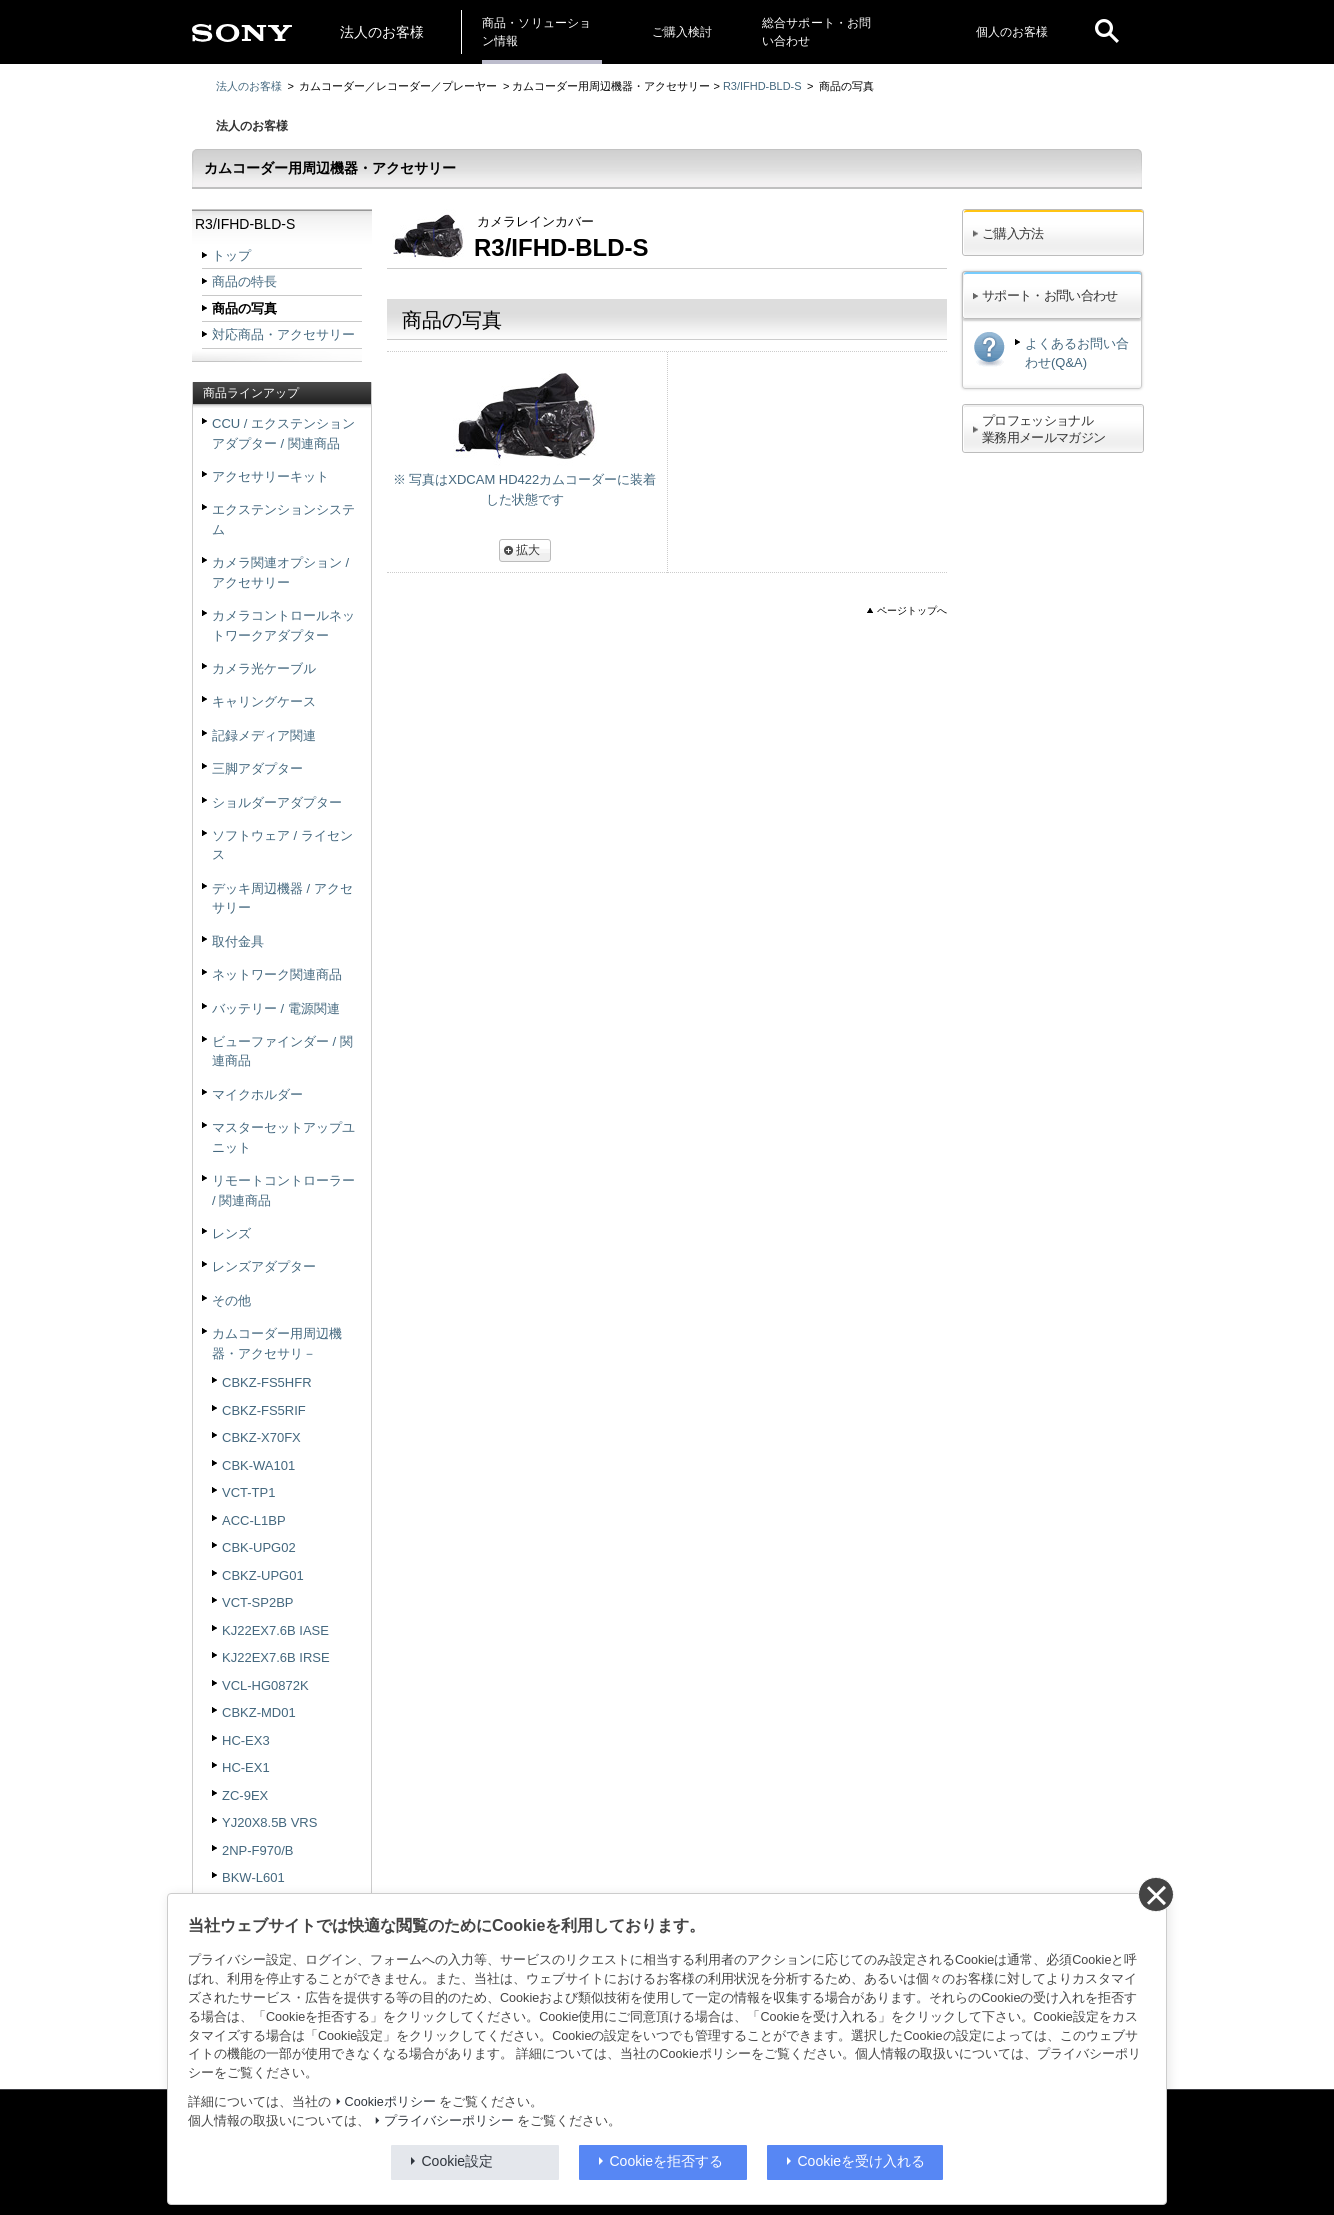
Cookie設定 (458, 2161)
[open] (1107, 32)
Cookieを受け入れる (862, 2161)
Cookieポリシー (390, 2102)
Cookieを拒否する (667, 2161)
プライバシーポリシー (449, 2121)
